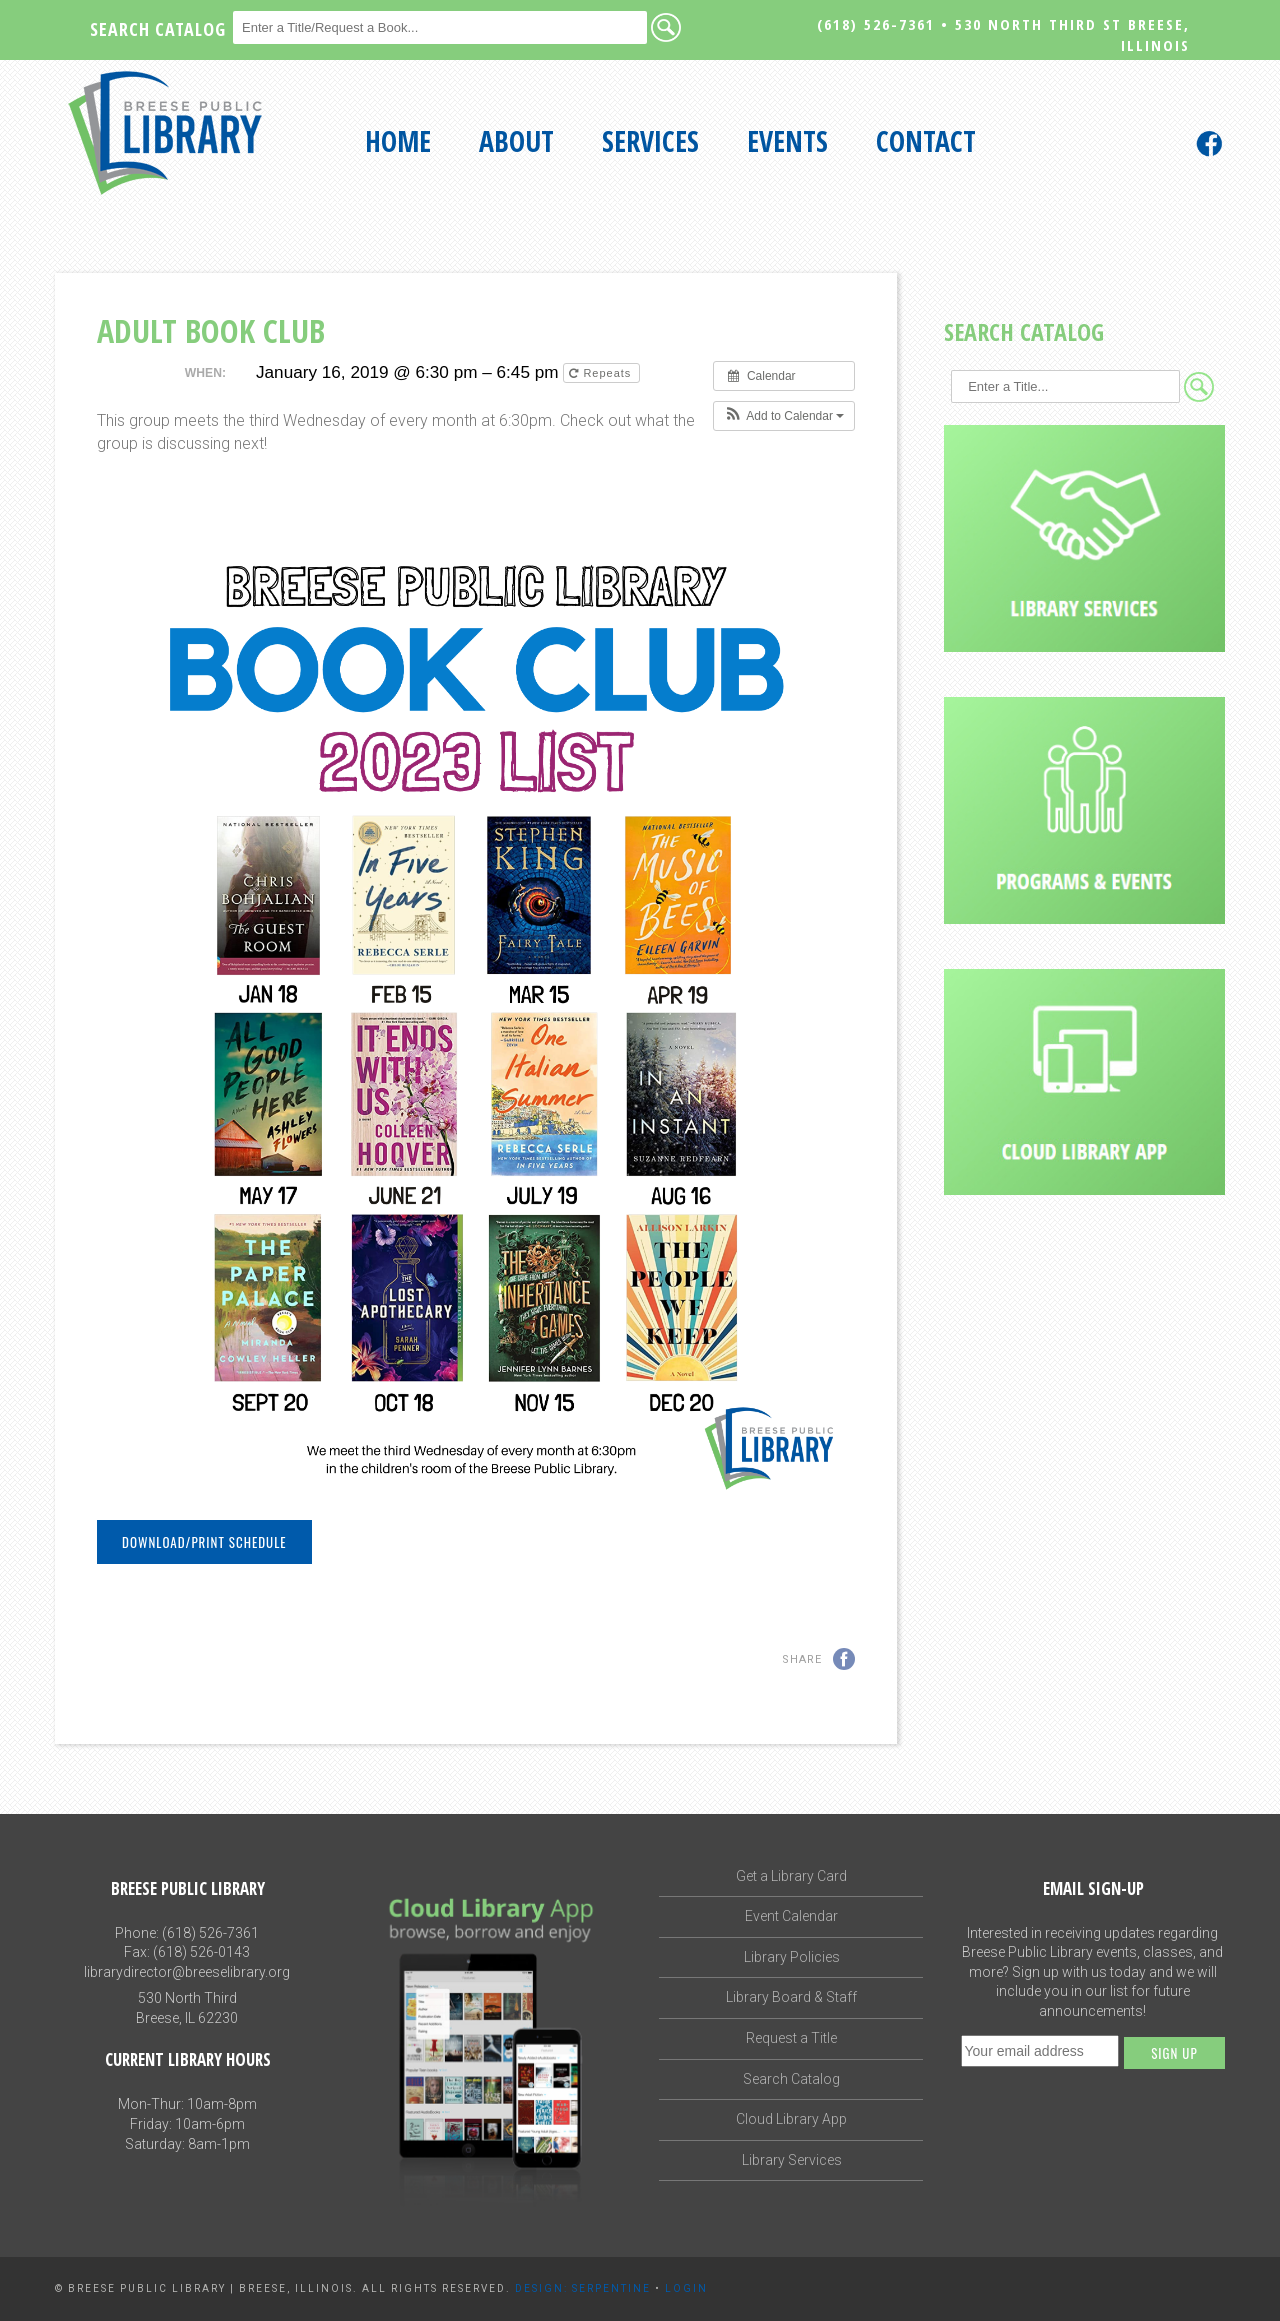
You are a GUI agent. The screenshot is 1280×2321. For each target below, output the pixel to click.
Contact (926, 141)
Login (686, 2288)
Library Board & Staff (791, 1997)
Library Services (792, 2160)
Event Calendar (791, 1916)
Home (398, 141)
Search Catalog (791, 2079)
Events (787, 141)
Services (650, 141)
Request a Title (791, 2038)
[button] (784, 416)
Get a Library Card (791, 1876)
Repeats (602, 373)
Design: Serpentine (583, 2288)
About (516, 141)
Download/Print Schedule (204, 1542)
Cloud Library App (791, 2119)
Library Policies (792, 1957)
